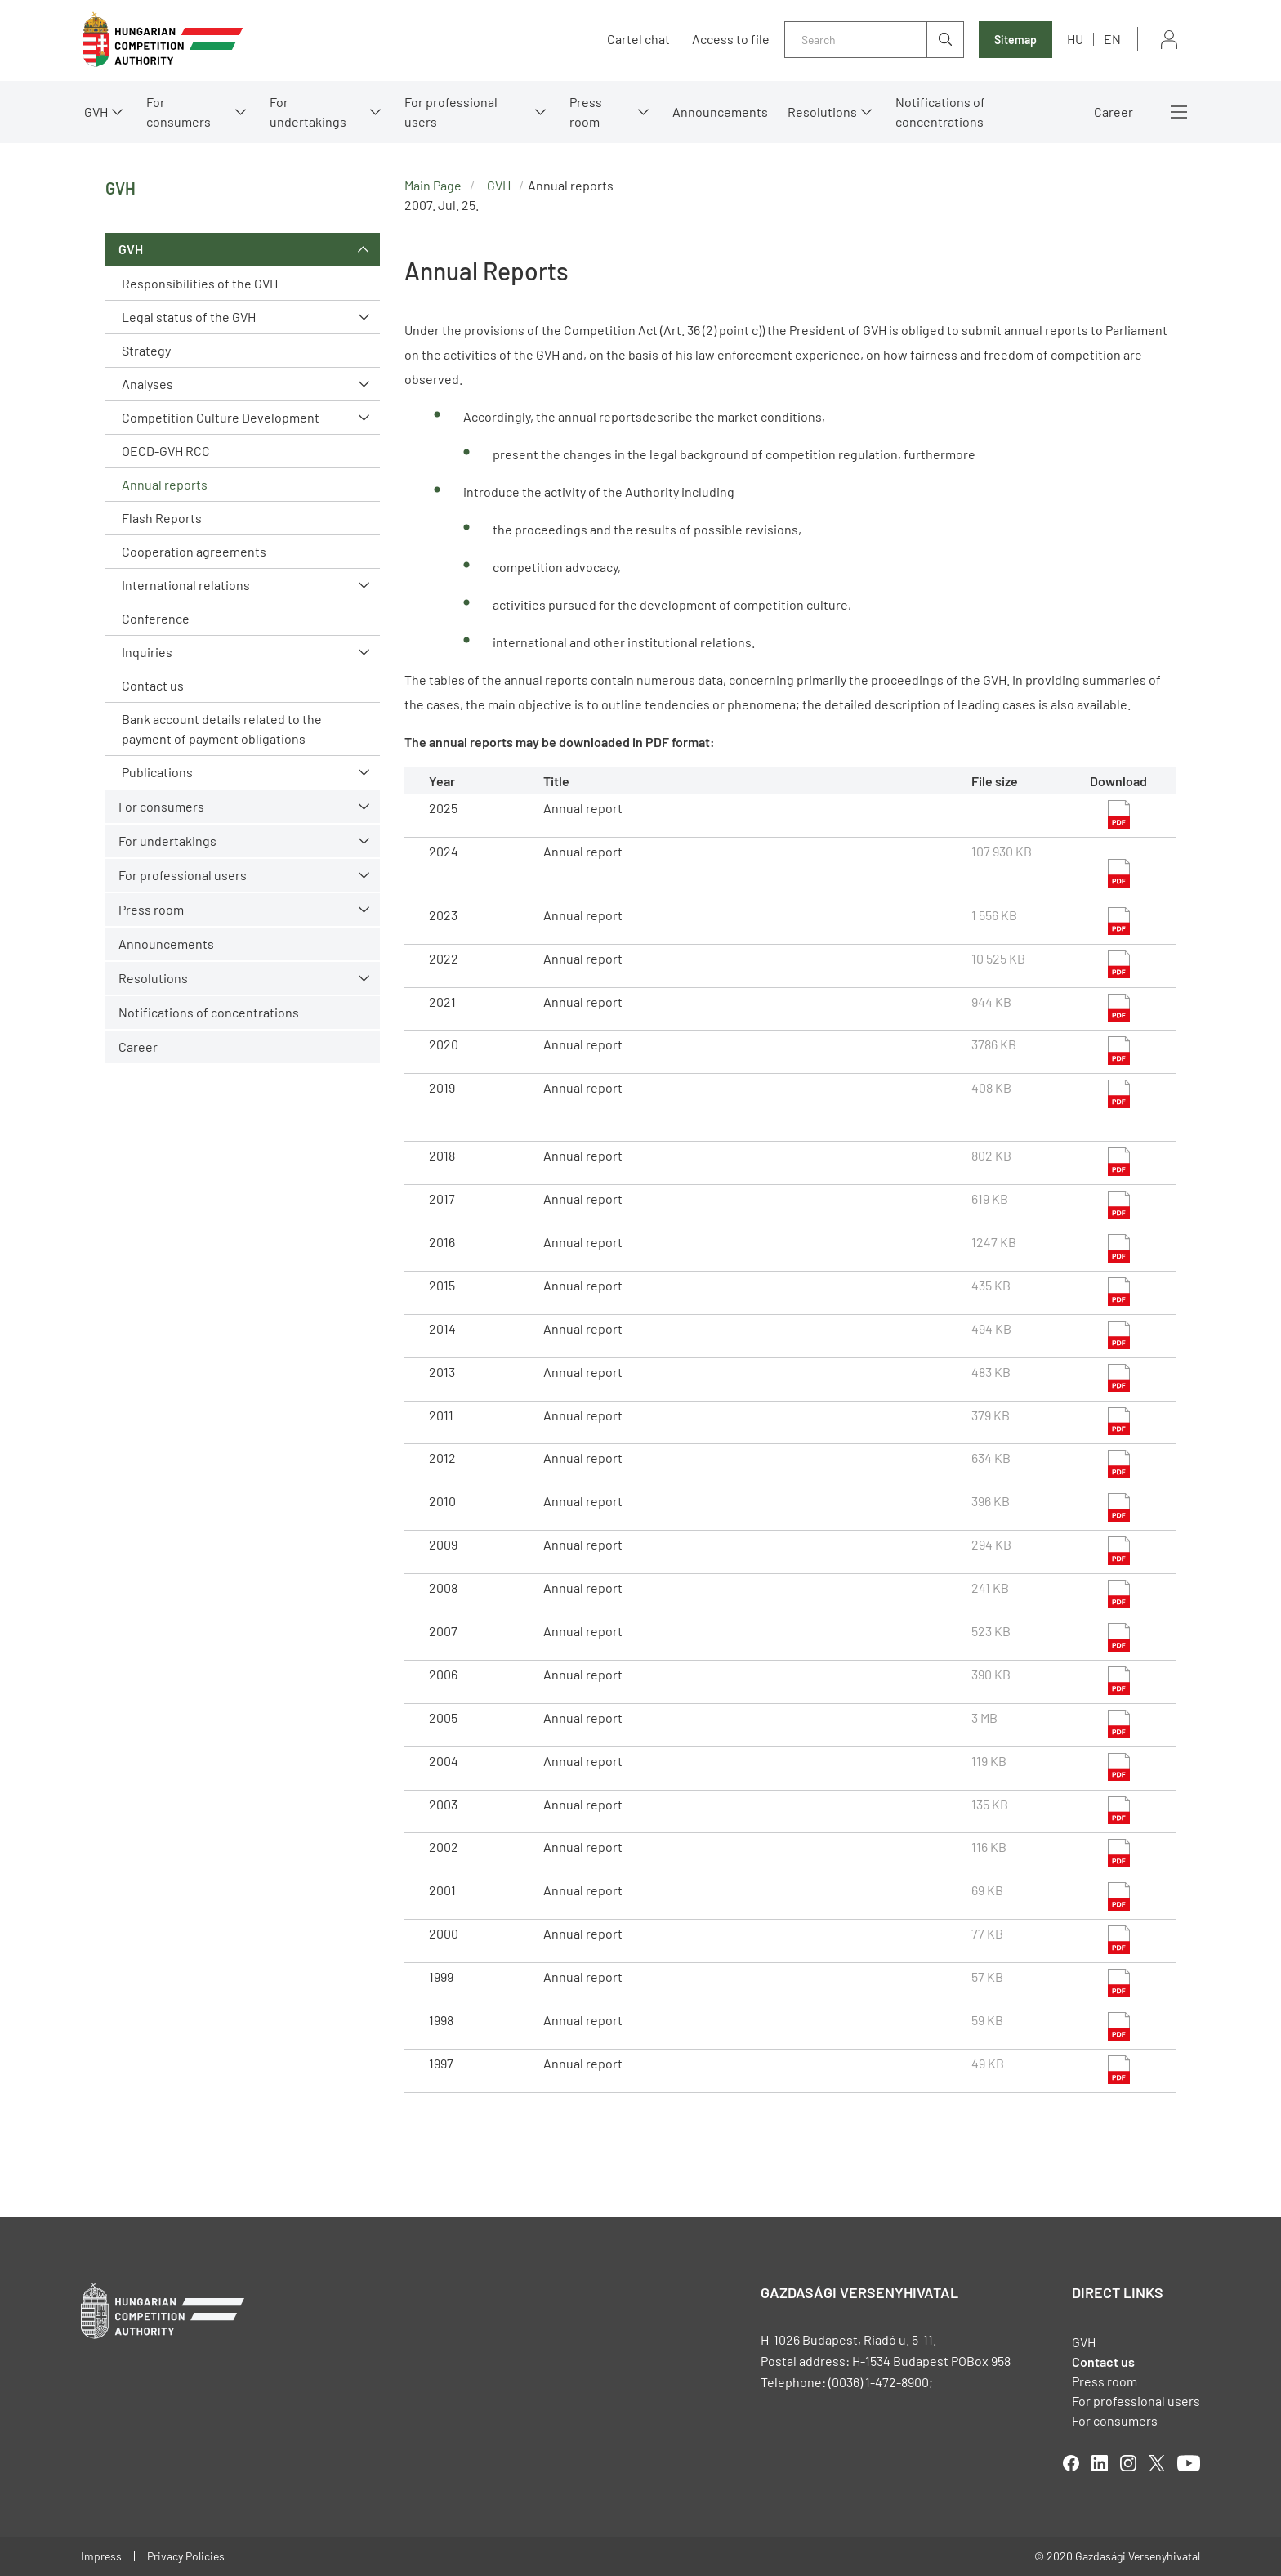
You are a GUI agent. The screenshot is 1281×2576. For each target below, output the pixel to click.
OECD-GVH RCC (166, 450)
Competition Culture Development (220, 417)
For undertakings (308, 111)
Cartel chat (638, 39)
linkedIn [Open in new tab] (1099, 2463)
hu (1075, 39)
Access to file (731, 39)
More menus (1179, 112)
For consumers (178, 111)
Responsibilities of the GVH (200, 283)
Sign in (1169, 39)
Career (1113, 111)
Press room (585, 111)
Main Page (433, 185)
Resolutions (822, 111)
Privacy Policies (186, 2556)
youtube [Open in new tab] (1188, 2463)
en (1112, 39)
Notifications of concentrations (940, 111)
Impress (101, 2556)
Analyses (147, 383)
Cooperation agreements (194, 551)
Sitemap (1015, 40)
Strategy (146, 350)
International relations (186, 585)
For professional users (451, 111)
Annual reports (165, 484)
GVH (96, 111)
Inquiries (147, 652)
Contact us (153, 685)
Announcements (720, 111)
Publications (157, 772)
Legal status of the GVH (189, 316)
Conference (156, 618)
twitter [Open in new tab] (1157, 2463)
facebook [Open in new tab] (1071, 2463)
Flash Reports (162, 517)
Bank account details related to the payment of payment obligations (222, 728)
